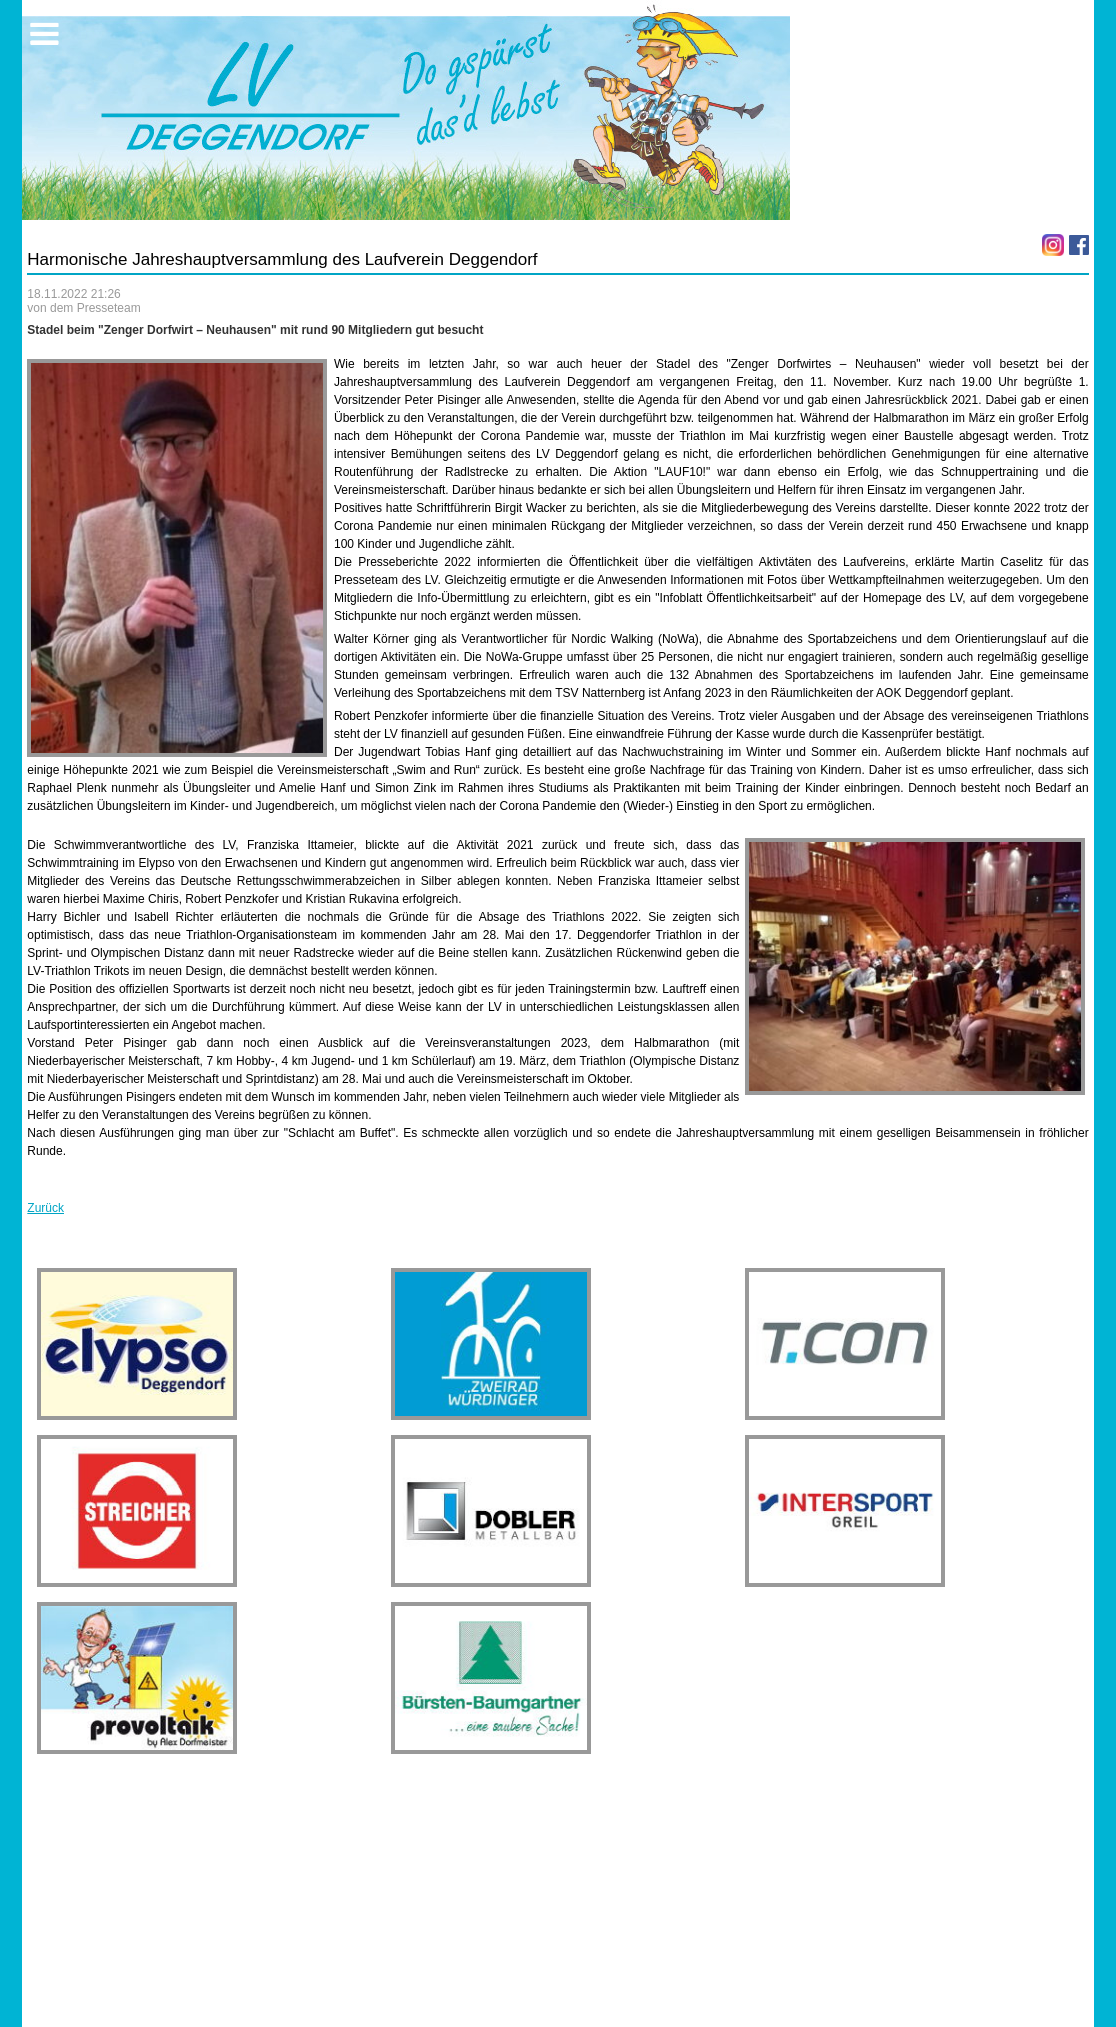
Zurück (45, 1208)
